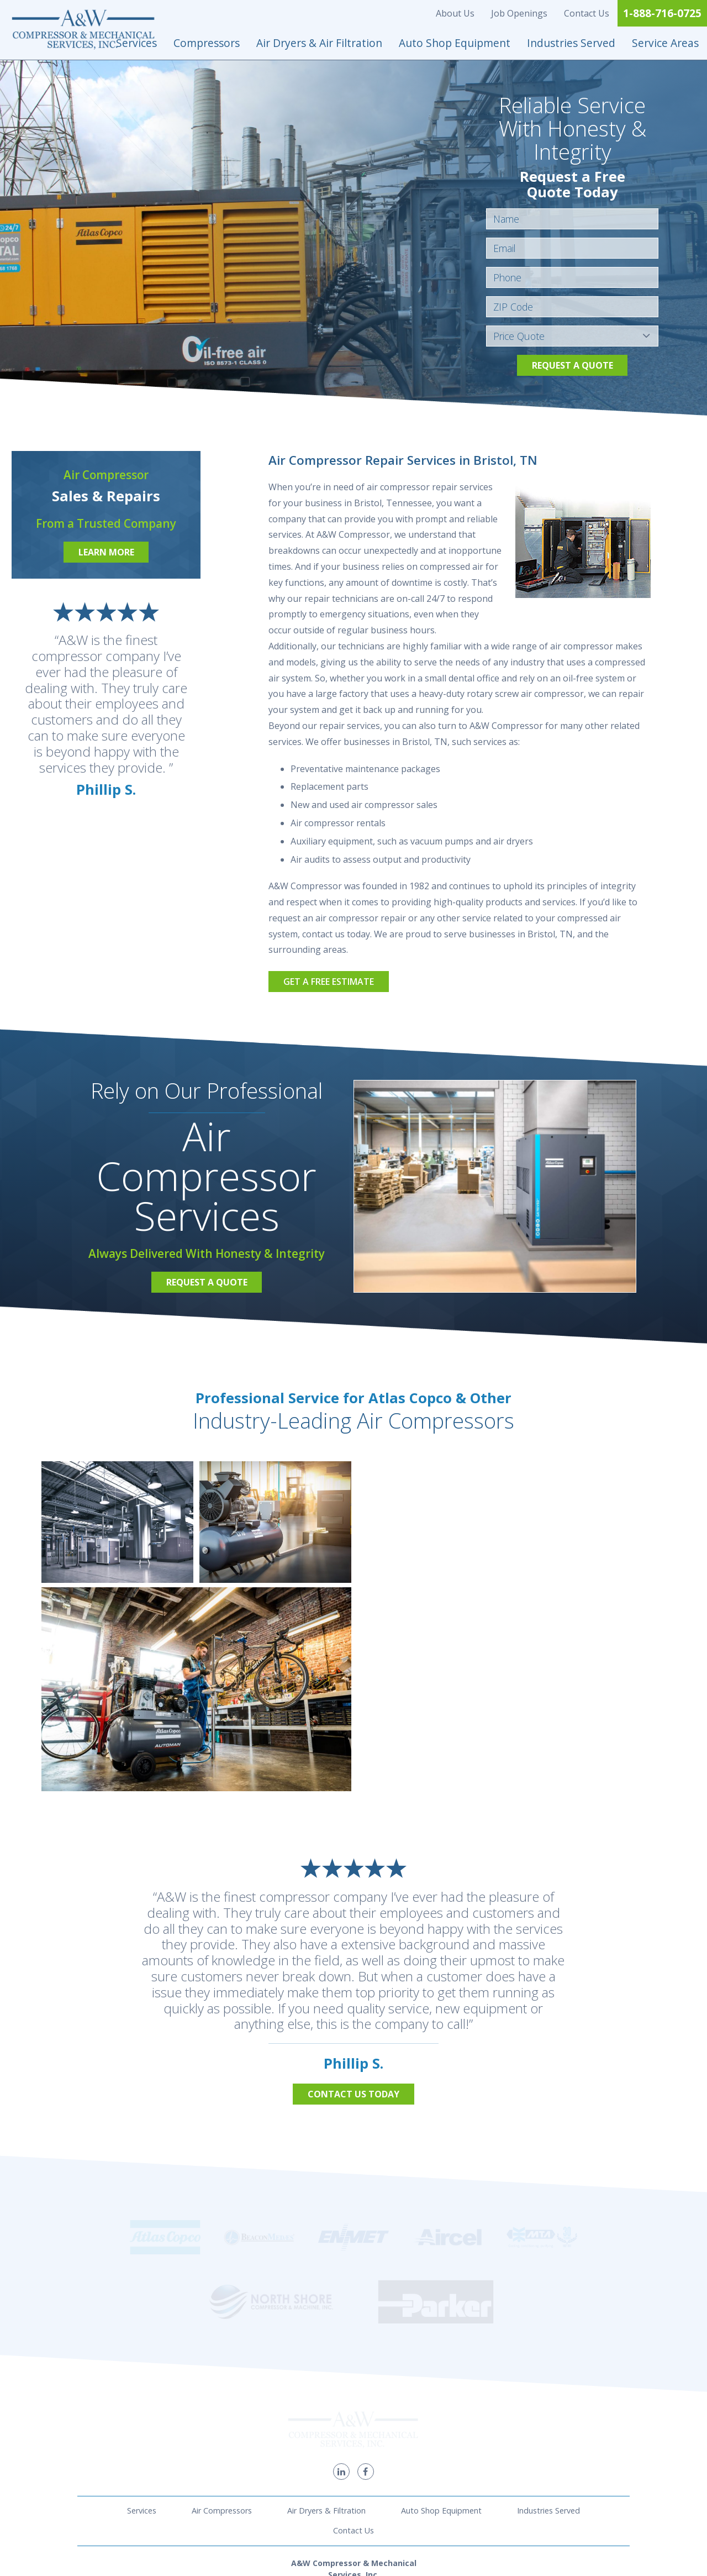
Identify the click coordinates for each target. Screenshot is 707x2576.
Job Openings (519, 13)
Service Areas (665, 42)
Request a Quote (572, 365)
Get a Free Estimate (328, 981)
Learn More (106, 552)
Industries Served (571, 42)
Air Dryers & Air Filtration (319, 42)
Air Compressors (222, 2390)
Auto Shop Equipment (454, 42)
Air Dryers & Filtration (326, 2390)
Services (136, 42)
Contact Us (586, 13)
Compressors (206, 42)
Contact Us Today (353, 2094)
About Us (455, 13)
